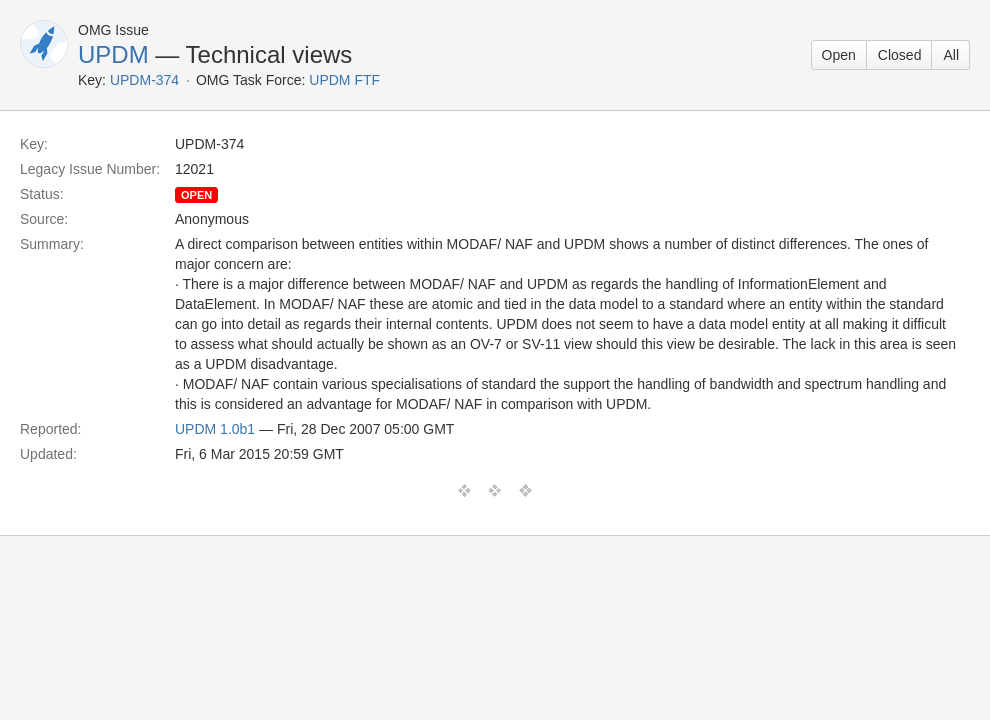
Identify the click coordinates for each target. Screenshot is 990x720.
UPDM (113, 54)
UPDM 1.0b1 (215, 429)
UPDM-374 (144, 80)
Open (839, 55)
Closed (900, 55)
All (951, 55)
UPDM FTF (344, 80)
